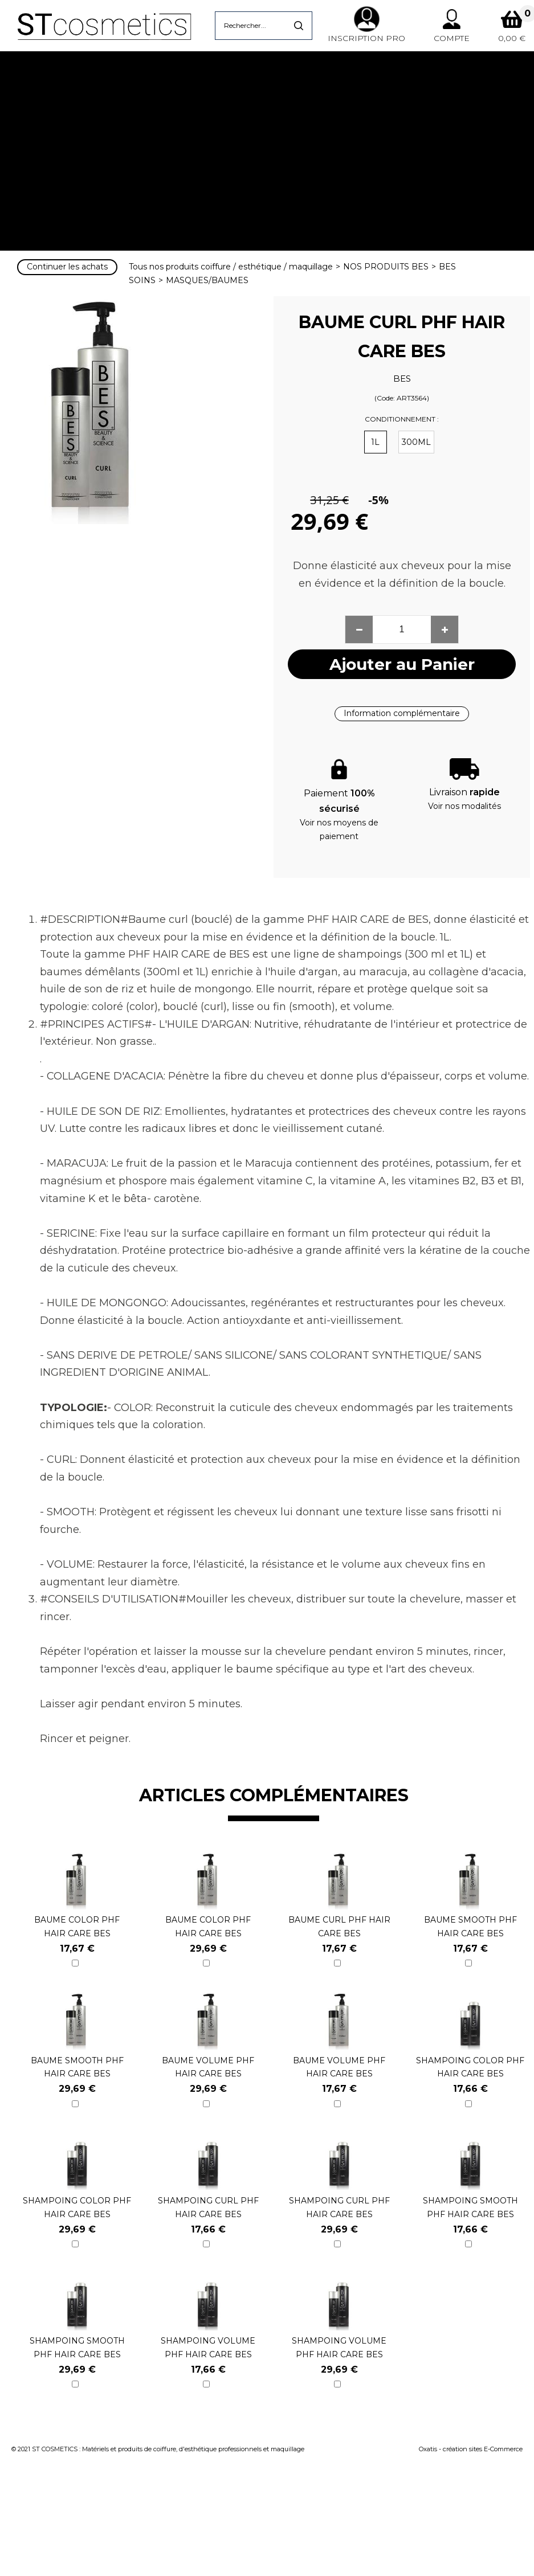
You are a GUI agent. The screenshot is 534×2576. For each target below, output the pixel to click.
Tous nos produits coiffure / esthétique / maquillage (231, 266)
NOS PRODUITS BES (386, 266)
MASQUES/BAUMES (207, 280)
